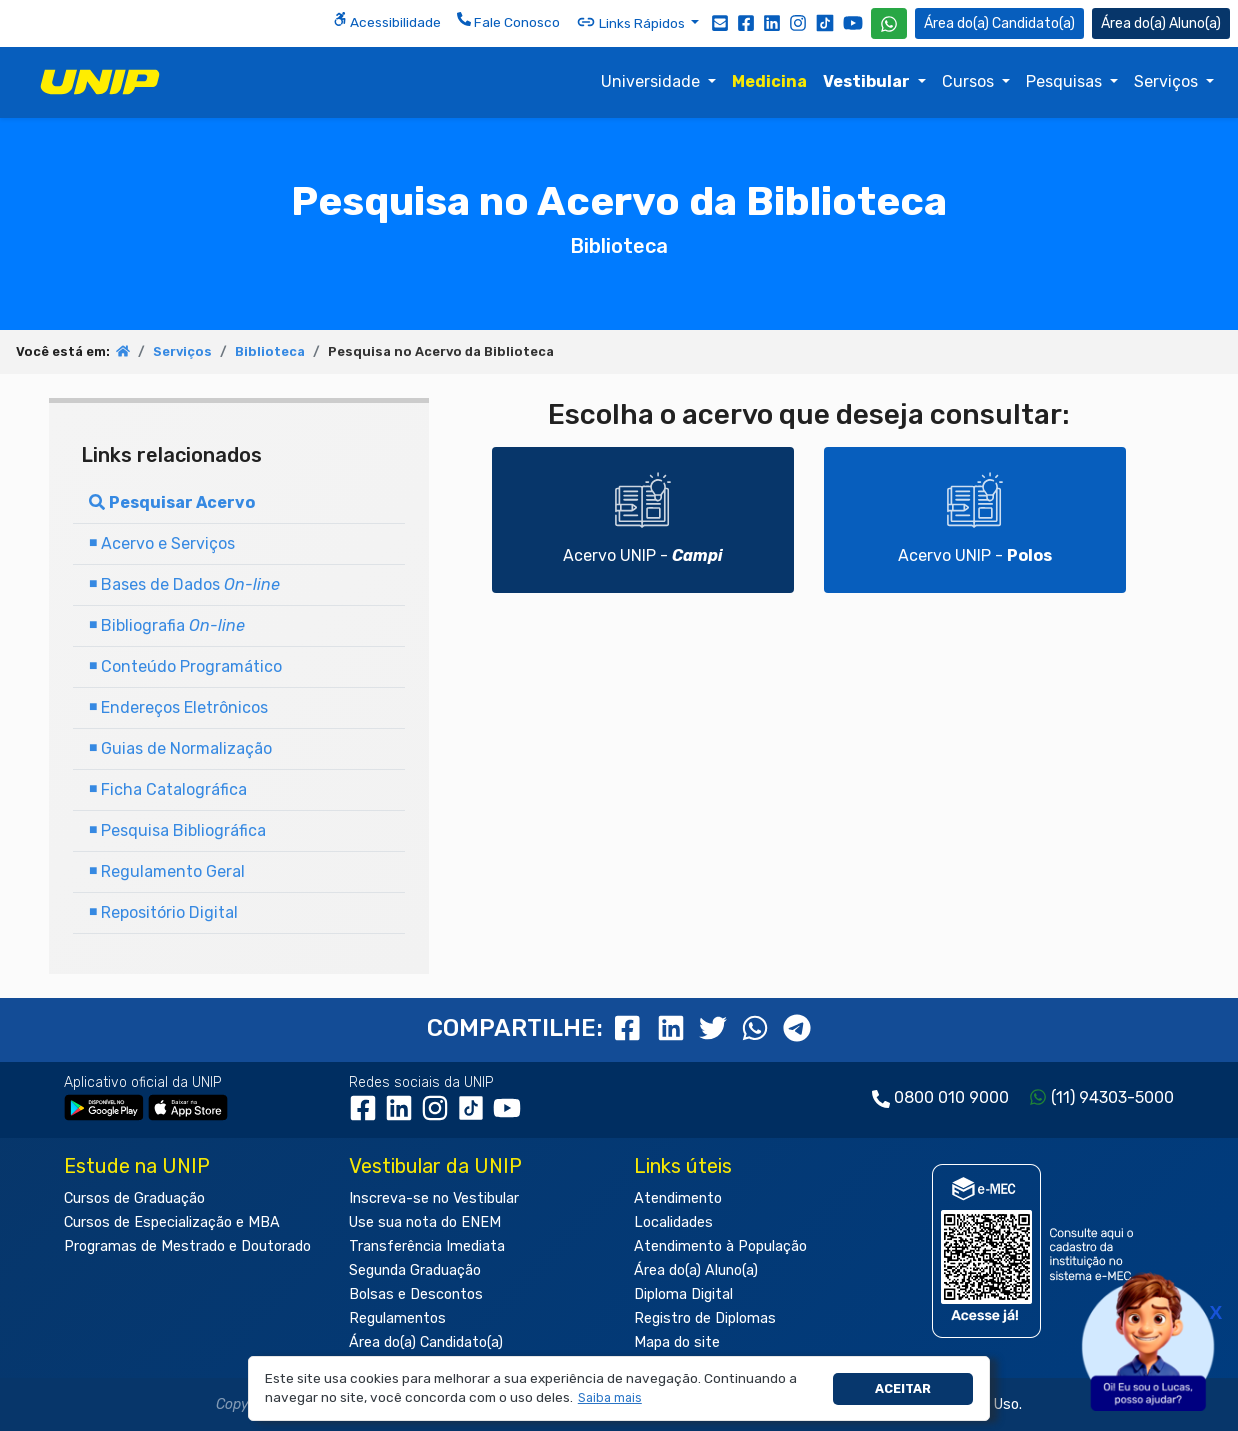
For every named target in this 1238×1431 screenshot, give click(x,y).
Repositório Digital (163, 912)
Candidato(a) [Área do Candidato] (999, 23)
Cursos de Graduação (134, 1198)
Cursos (970, 81)
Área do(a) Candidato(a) (426, 1342)
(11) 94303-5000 (1112, 1097)
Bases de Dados (184, 584)
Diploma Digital (683, 1294)
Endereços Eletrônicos (178, 707)
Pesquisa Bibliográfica (177, 830)
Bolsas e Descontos (416, 1294)
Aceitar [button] (903, 1388)
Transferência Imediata (427, 1246)
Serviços (1168, 81)
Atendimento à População (720, 1246)
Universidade (652, 81)
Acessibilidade (387, 21)
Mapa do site (677, 1342)
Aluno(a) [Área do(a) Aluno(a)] (1161, 23)
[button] (609, 1398)
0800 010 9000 (951, 1097)
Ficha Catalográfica (168, 789)
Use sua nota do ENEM (425, 1222)
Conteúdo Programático (185, 666)
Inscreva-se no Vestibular (434, 1198)
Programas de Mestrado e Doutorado (187, 1246)
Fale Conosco (508, 21)
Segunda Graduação (415, 1270)
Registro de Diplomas (705, 1318)
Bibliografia (167, 625)
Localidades (673, 1222)
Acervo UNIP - (643, 518)
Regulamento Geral (167, 871)
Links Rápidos (632, 22)
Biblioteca (270, 351)
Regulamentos (397, 1318)
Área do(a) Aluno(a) (696, 1270)
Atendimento (678, 1198)
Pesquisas (1066, 81)
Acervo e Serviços (162, 543)
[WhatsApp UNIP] (889, 23)
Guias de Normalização (180, 748)
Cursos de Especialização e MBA (172, 1222)
